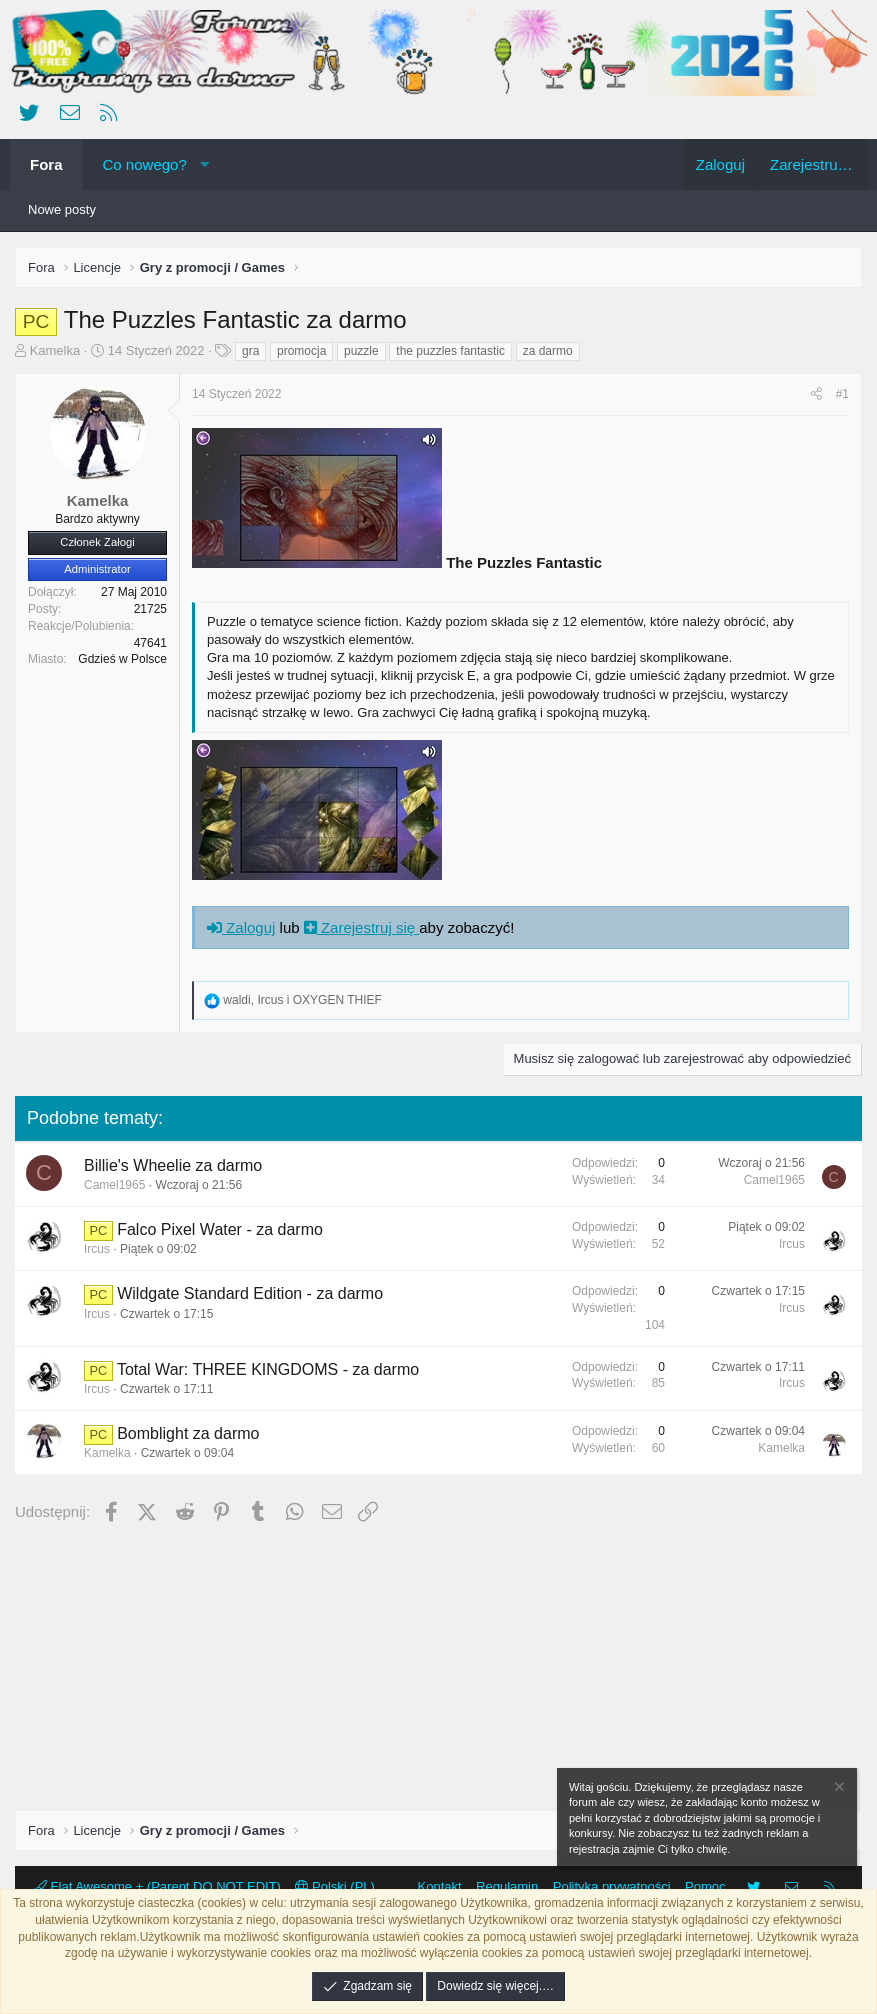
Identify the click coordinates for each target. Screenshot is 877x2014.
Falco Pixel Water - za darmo (220, 1229)
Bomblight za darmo (188, 1433)
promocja (301, 351)
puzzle (361, 351)
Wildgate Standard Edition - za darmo (250, 1293)
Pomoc (705, 1886)
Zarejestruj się (362, 927)
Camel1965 (114, 1185)
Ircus (97, 1249)
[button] (204, 164)
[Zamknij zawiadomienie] (838, 1789)
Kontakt (440, 1886)
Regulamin (507, 1886)
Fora (46, 164)
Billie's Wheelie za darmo (173, 1165)
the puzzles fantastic (450, 351)
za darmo (548, 351)
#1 (842, 394)
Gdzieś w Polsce (122, 659)
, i (302, 1000)
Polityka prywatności (612, 1886)
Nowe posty (62, 209)
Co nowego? (145, 164)
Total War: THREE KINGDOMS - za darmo (268, 1369)
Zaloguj (241, 927)
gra (250, 351)
